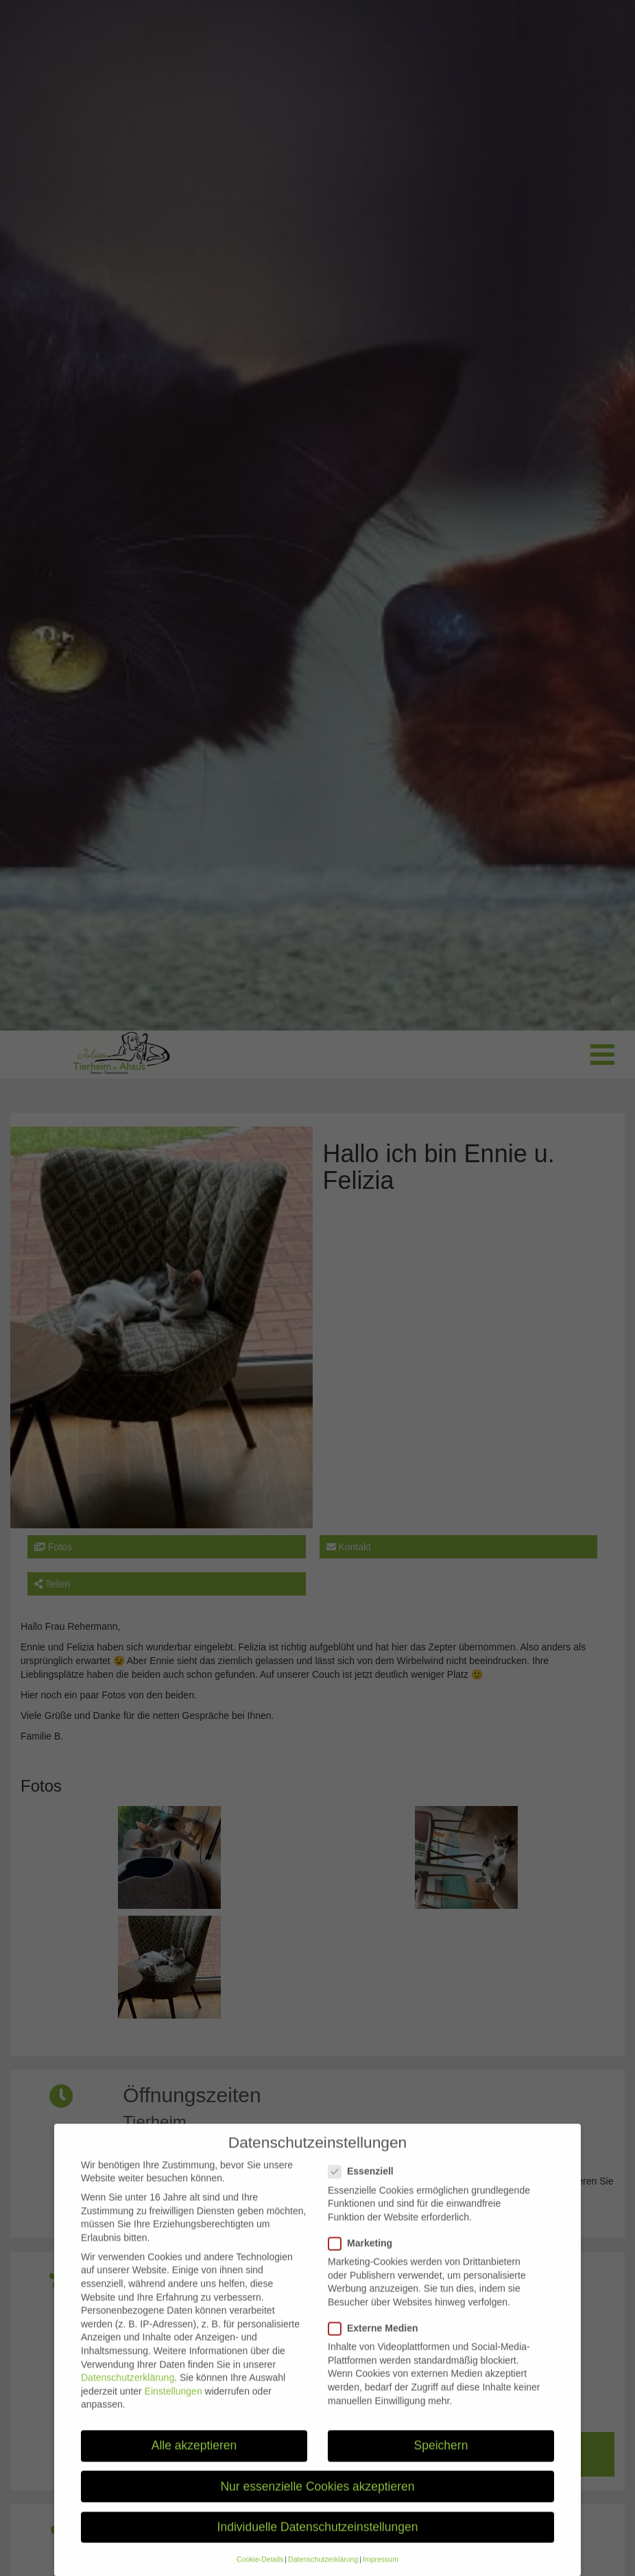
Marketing (364, 2256)
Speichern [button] (441, 2458)
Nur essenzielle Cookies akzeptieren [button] (317, 2499)
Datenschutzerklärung (127, 2390)
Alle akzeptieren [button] (194, 2458)
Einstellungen (173, 2403)
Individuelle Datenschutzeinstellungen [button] (317, 2540)
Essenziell (365, 2184)
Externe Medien (377, 2341)
